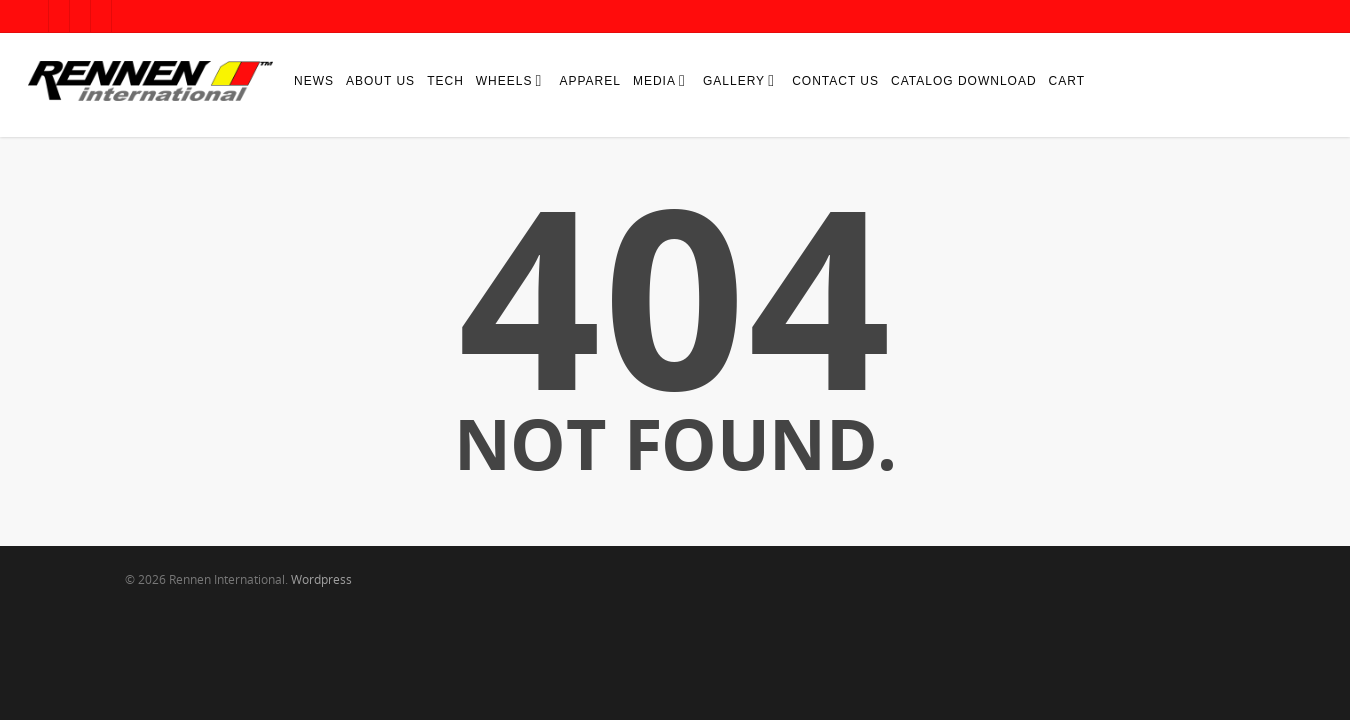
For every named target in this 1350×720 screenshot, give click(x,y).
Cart (1067, 81)
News (314, 81)
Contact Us (835, 81)
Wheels (508, 80)
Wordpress (321, 579)
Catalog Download (964, 81)
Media (658, 80)
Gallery (738, 80)
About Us (380, 81)
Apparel (589, 81)
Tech (445, 81)
